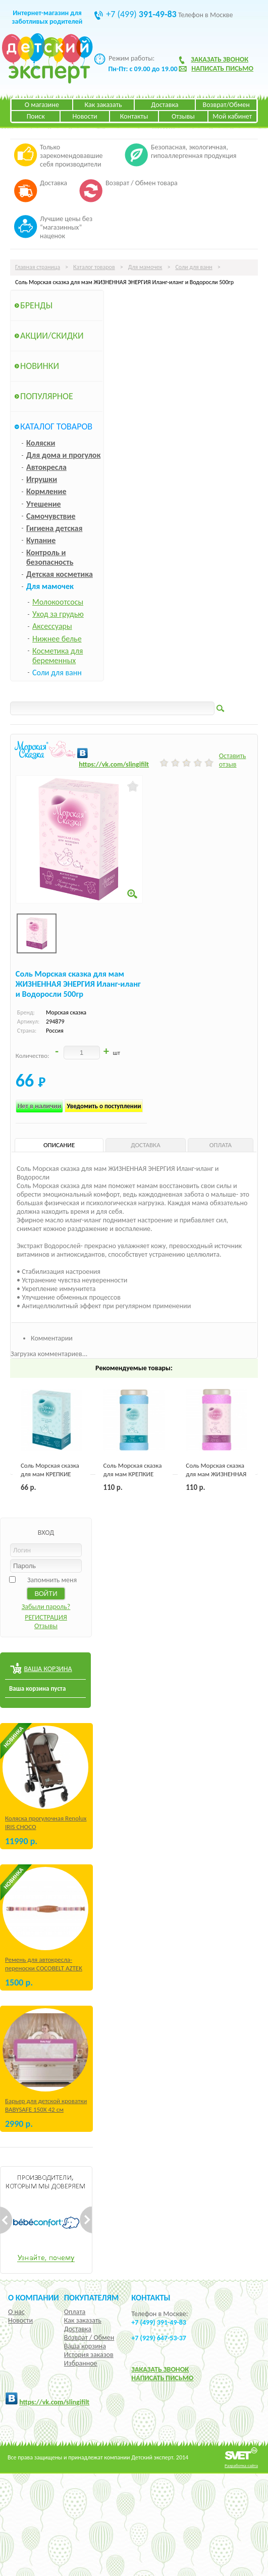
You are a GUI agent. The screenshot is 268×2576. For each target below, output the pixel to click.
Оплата (75, 2311)
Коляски (40, 443)
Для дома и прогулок (63, 455)
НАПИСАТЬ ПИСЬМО (162, 2378)
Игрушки (41, 479)
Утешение (43, 504)
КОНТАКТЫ (150, 2297)
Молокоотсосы (57, 602)
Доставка (164, 104)
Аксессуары (52, 626)
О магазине (42, 104)
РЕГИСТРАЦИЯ (46, 1617)
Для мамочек (145, 267)
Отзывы (183, 116)
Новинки (39, 365)
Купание (41, 540)
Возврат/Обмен (226, 104)
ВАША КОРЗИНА (48, 1669)
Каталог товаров (94, 267)
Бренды (36, 305)
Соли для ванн (193, 267)
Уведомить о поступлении (104, 1106)
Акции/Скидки (52, 335)
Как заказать (103, 104)
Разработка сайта (241, 2465)
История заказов (89, 2354)
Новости (85, 116)
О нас (16, 2311)
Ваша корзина (85, 2346)
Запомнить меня (52, 1580)
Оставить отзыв (232, 760)
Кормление (46, 491)
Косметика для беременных (57, 655)
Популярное (46, 396)
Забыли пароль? (46, 1606)
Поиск (36, 116)
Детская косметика (59, 574)
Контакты (134, 116)
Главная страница (37, 267)
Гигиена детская (54, 528)
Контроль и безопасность (49, 557)
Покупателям (91, 2297)
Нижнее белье (57, 638)
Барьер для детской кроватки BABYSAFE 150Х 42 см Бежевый (46, 2109)
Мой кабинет (232, 116)
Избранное (80, 2363)
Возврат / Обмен (89, 2337)
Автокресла (46, 467)
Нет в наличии (40, 1106)
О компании (33, 2297)
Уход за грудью (58, 614)
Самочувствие (51, 516)
